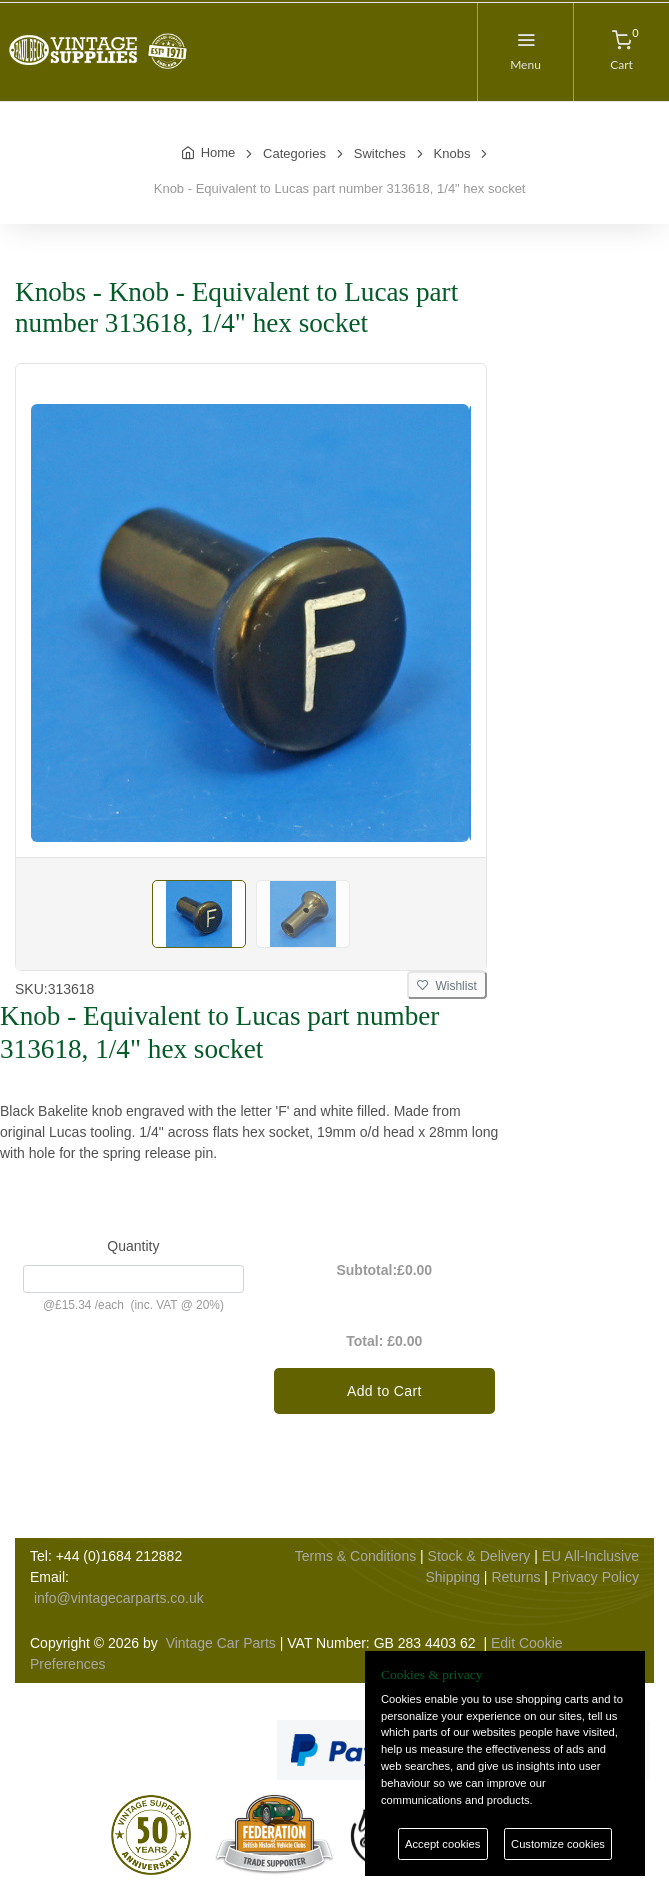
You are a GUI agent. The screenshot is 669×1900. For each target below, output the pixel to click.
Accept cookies (442, 1844)
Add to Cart (384, 1391)
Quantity (133, 1246)
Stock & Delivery (479, 1556)
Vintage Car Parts (221, 1643)
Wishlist (447, 986)
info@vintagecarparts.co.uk (119, 1598)
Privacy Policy (595, 1577)
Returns (515, 1577)
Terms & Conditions (355, 1556)
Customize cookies (558, 1844)
